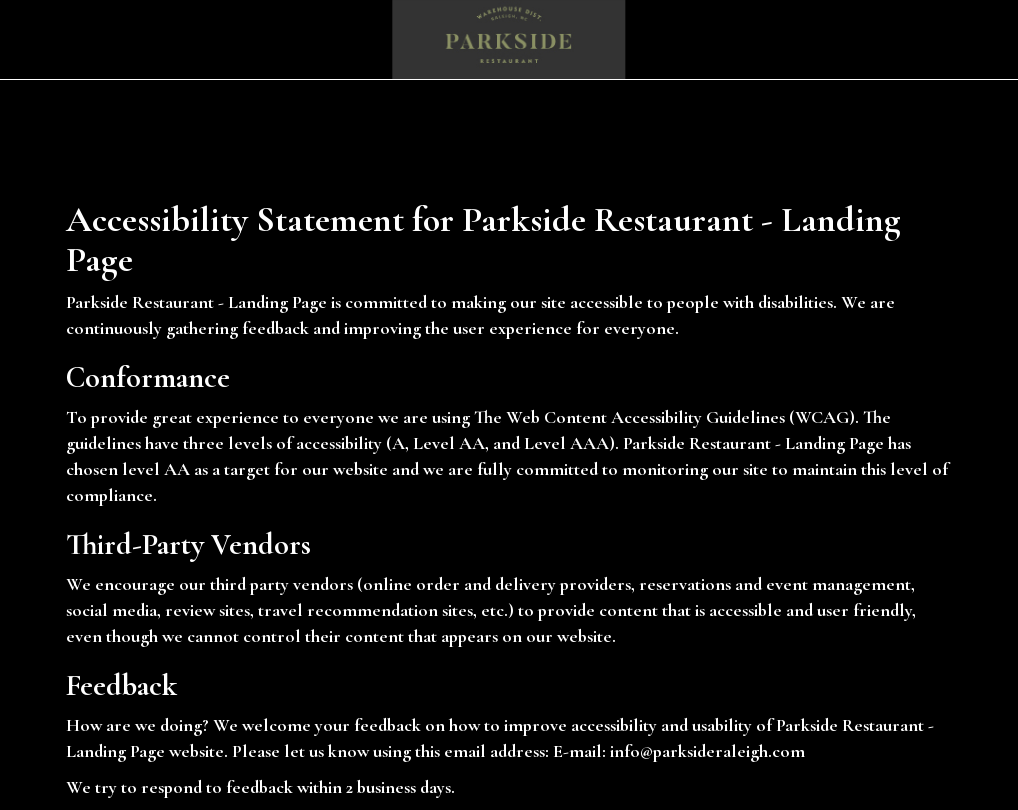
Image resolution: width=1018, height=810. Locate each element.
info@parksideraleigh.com (707, 751)
